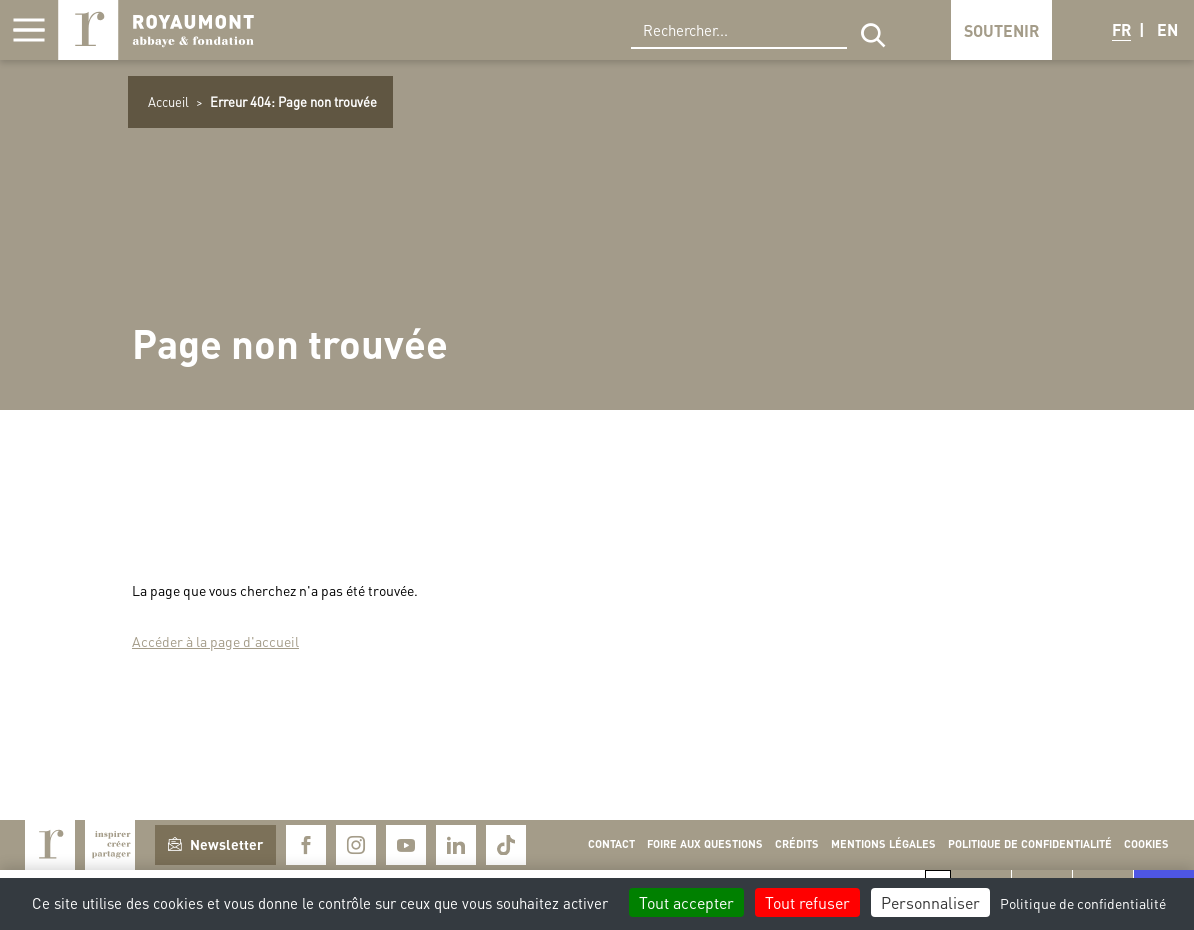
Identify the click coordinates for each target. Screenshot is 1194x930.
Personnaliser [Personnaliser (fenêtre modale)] (930, 902)
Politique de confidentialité (1030, 844)
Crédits (797, 844)
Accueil (168, 101)
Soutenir (1001, 30)
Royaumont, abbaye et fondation (156, 30)
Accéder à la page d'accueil (215, 641)
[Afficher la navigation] (29, 30)
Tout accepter (686, 902)
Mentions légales (883, 844)
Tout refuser (807, 902)
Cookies (1146, 844)
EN (1167, 29)
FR (1121, 29)
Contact (611, 844)
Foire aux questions (705, 844)
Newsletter (215, 844)
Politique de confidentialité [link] (1083, 903)
